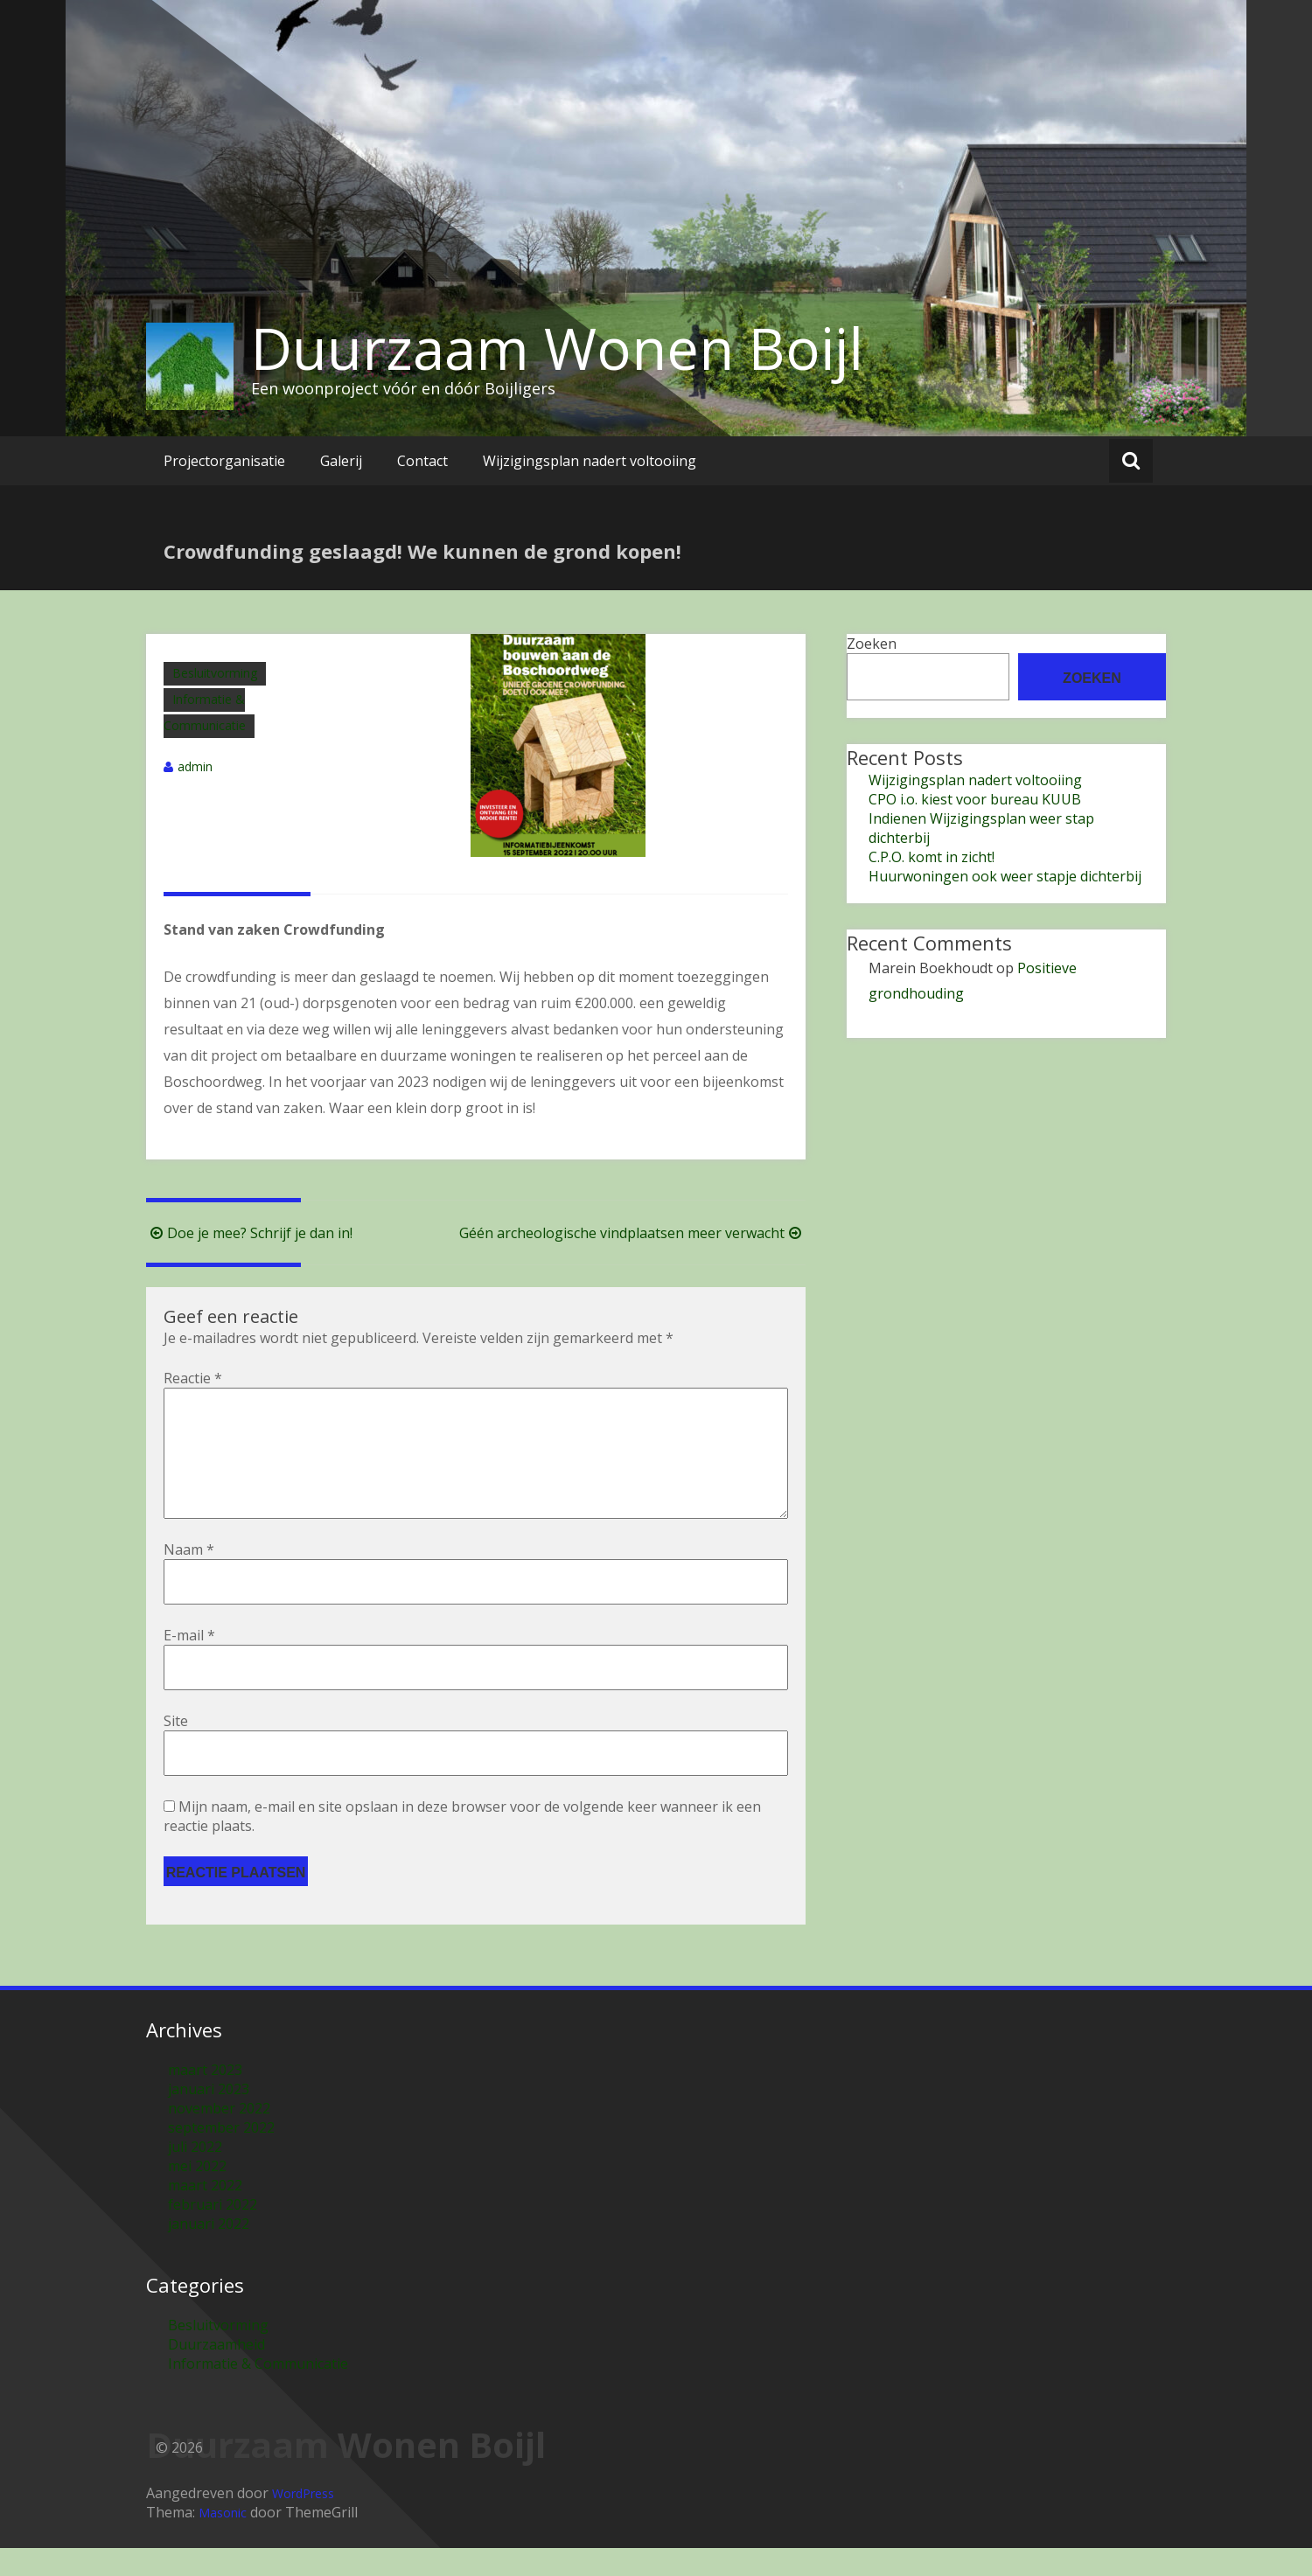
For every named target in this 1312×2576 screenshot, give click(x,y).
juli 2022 (195, 2174)
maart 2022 (205, 2213)
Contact (422, 460)
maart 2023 (205, 2097)
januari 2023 (208, 2117)
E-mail (189, 1663)
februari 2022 (212, 2232)
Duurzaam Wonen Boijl (557, 348)
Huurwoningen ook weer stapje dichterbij (1005, 876)
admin (195, 766)
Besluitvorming (214, 673)
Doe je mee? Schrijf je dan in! (249, 1233)
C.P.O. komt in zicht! (931, 857)
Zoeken (872, 643)
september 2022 (221, 2155)
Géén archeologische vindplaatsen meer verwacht (632, 1233)
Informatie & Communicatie (258, 2391)
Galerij (341, 460)
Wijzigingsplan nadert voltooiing (589, 460)
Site (176, 1748)
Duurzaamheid (216, 2372)
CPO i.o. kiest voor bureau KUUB (975, 799)
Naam (189, 1577)
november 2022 (219, 2136)
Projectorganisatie (224, 460)
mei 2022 (197, 2194)
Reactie (193, 1378)
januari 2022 (208, 2251)
